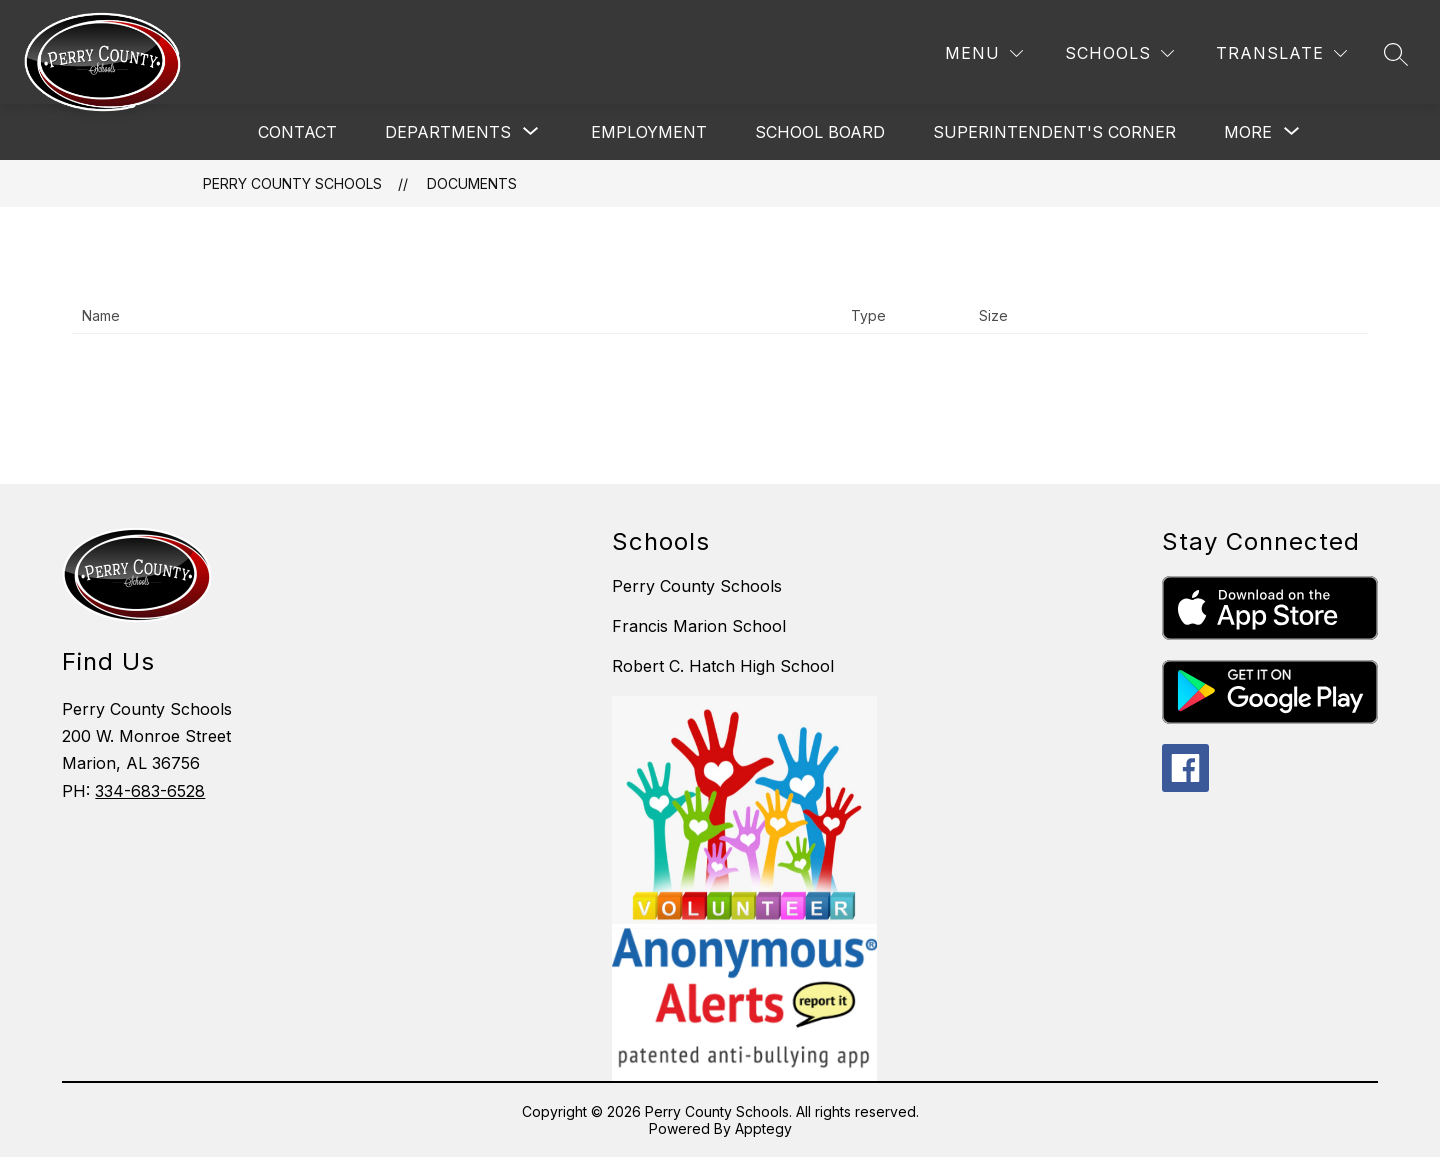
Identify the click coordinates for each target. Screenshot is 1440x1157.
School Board (820, 132)
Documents (472, 183)
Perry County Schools (292, 183)
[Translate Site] (1281, 53)
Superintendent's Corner (1054, 132)
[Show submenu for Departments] (448, 132)
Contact (297, 132)
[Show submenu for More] (1248, 132)
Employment (649, 132)
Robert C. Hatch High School (723, 666)
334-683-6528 (150, 791)
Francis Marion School (699, 626)
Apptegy (763, 1128)
